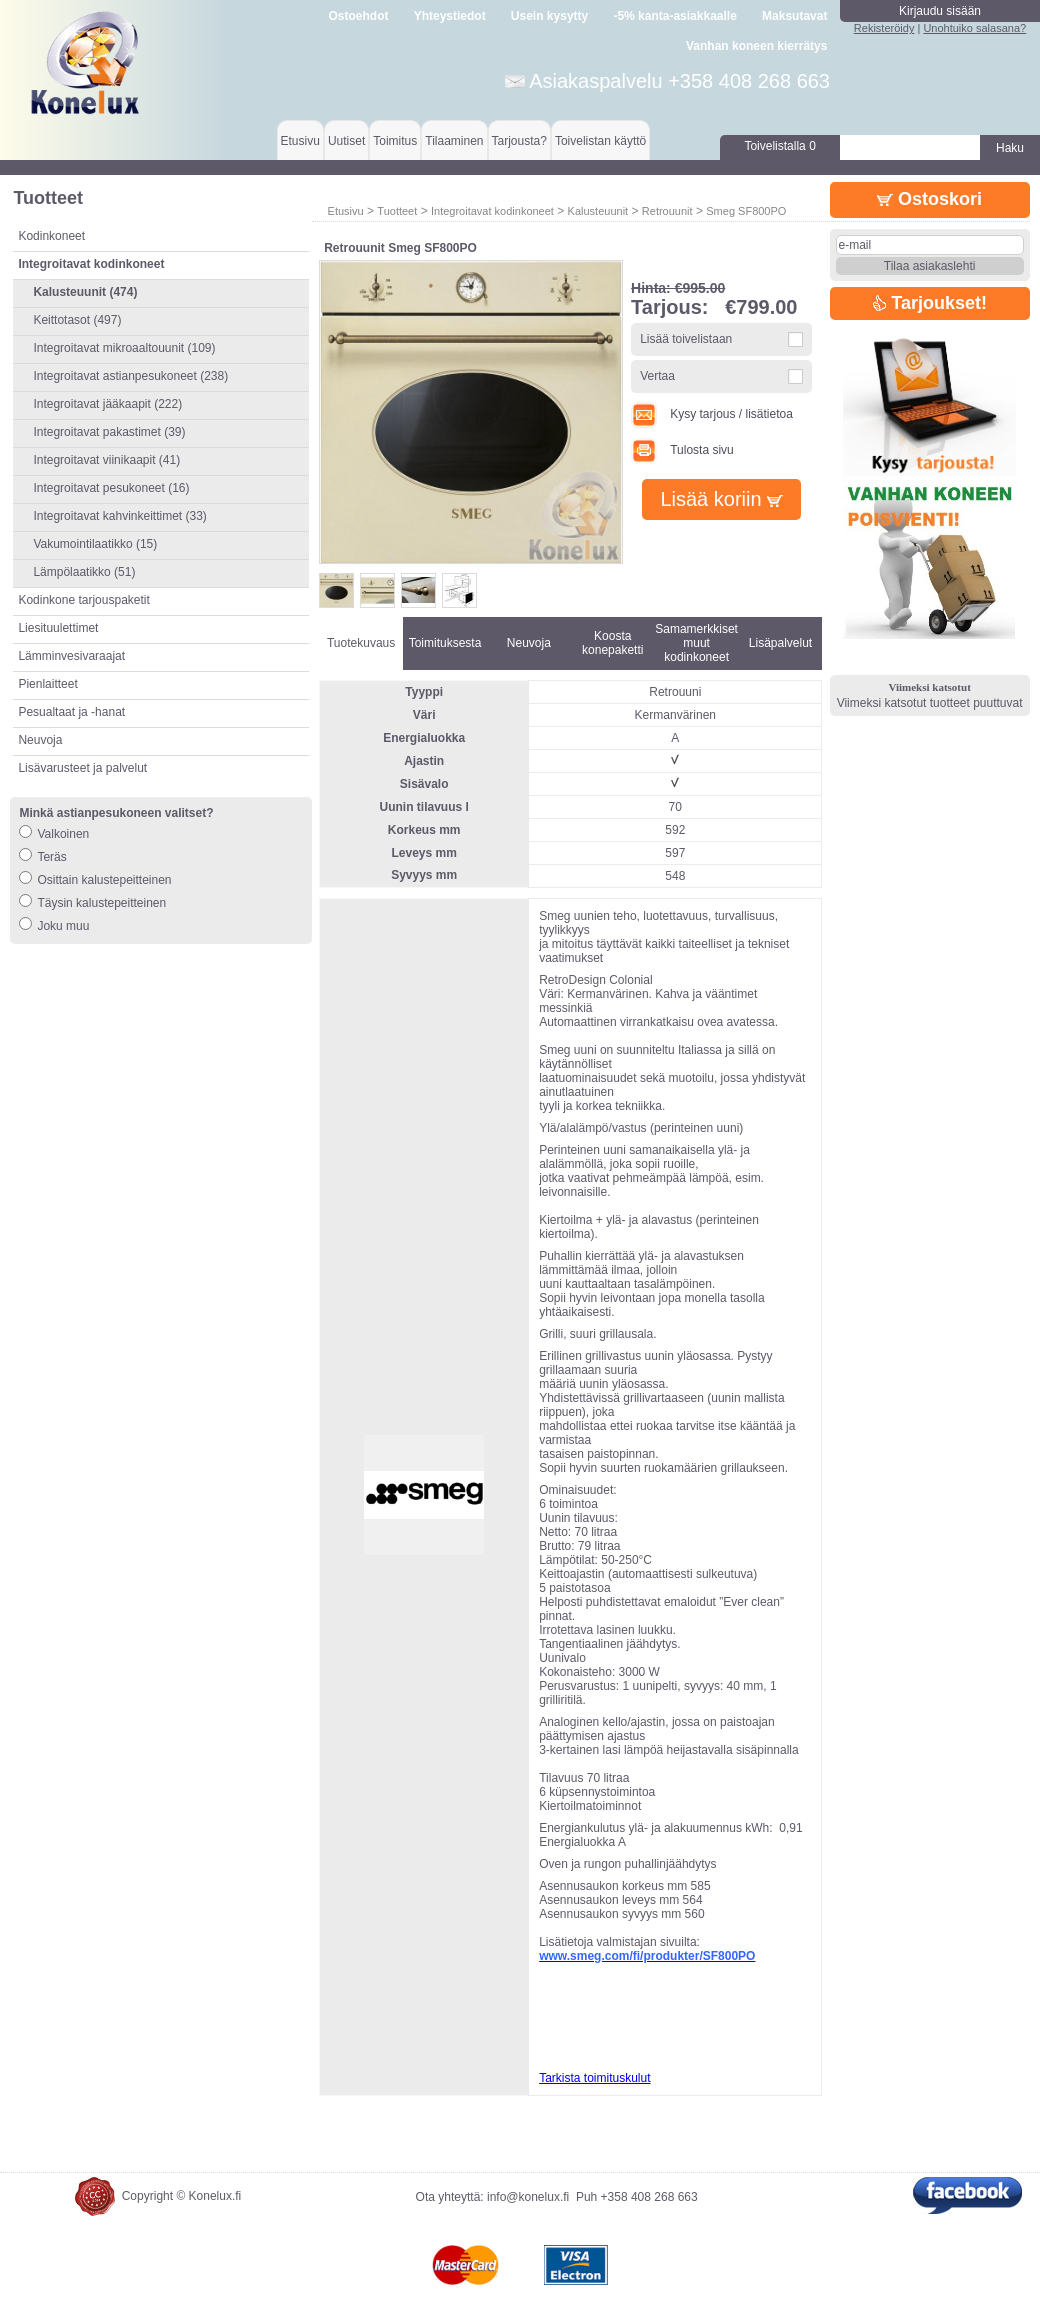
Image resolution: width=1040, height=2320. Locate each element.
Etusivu (300, 141)
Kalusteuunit (598, 211)
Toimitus (395, 141)
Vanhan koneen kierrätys (756, 46)
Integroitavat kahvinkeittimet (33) (119, 516)
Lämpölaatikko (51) (84, 572)
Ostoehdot (358, 16)
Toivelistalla (779, 146)
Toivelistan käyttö (600, 141)
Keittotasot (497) (77, 320)
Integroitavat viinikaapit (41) (106, 460)
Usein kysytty (549, 16)
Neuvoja (40, 740)
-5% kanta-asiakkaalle (674, 16)
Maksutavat (794, 16)
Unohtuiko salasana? (974, 28)
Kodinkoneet (51, 236)
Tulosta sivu (682, 450)
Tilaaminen (454, 141)
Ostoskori (929, 199)
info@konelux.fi (528, 2197)
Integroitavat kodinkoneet (492, 211)
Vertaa (657, 376)
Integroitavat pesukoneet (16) (111, 488)
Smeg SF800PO (746, 211)
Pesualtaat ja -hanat (71, 712)
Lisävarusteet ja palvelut (82, 768)
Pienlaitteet (47, 684)
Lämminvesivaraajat (71, 656)
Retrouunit (667, 211)
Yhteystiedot (450, 16)
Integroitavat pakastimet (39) (109, 432)
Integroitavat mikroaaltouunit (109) (124, 348)
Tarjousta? (519, 141)
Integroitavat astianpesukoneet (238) (130, 376)
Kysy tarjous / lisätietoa (712, 414)
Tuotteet (397, 211)
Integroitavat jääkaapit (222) (107, 404)
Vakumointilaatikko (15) (95, 544)
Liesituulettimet (58, 628)
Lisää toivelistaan (686, 339)
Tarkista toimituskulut (594, 2078)
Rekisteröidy (884, 28)
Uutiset (346, 141)
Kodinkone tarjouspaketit (83, 600)
